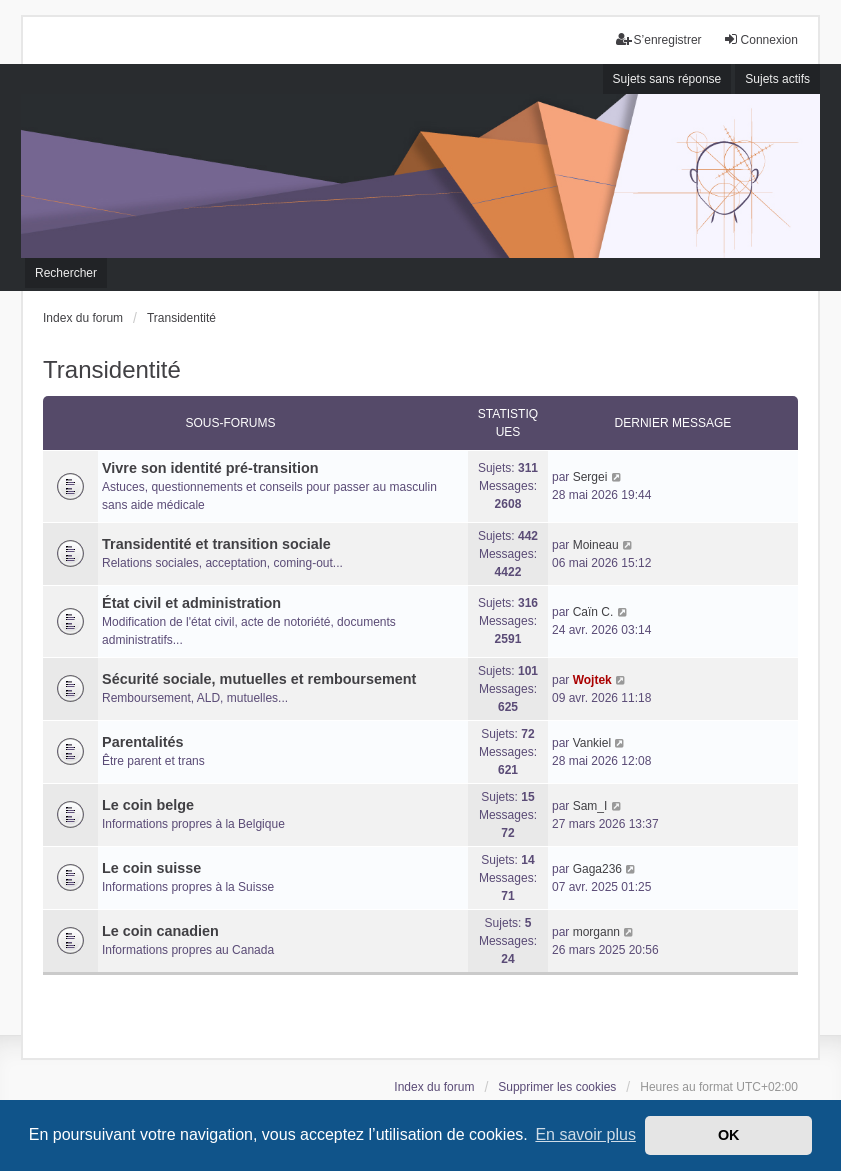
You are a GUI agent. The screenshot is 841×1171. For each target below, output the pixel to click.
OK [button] (729, 1135)
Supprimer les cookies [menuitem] (557, 1087)
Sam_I (590, 806)
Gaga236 (597, 869)
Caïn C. (593, 612)
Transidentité (112, 369)
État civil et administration (191, 603)
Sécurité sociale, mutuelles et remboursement (259, 679)
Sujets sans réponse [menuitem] (667, 79)
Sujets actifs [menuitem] (777, 79)
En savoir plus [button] (585, 1134)
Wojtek (592, 680)
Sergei (590, 477)
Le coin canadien (160, 931)
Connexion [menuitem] (760, 39)
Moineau (596, 545)
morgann (596, 932)
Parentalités (143, 742)
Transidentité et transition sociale (216, 544)
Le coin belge (148, 805)
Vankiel (592, 743)
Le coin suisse (151, 868)
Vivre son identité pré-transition (210, 468)
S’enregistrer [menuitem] (659, 39)
